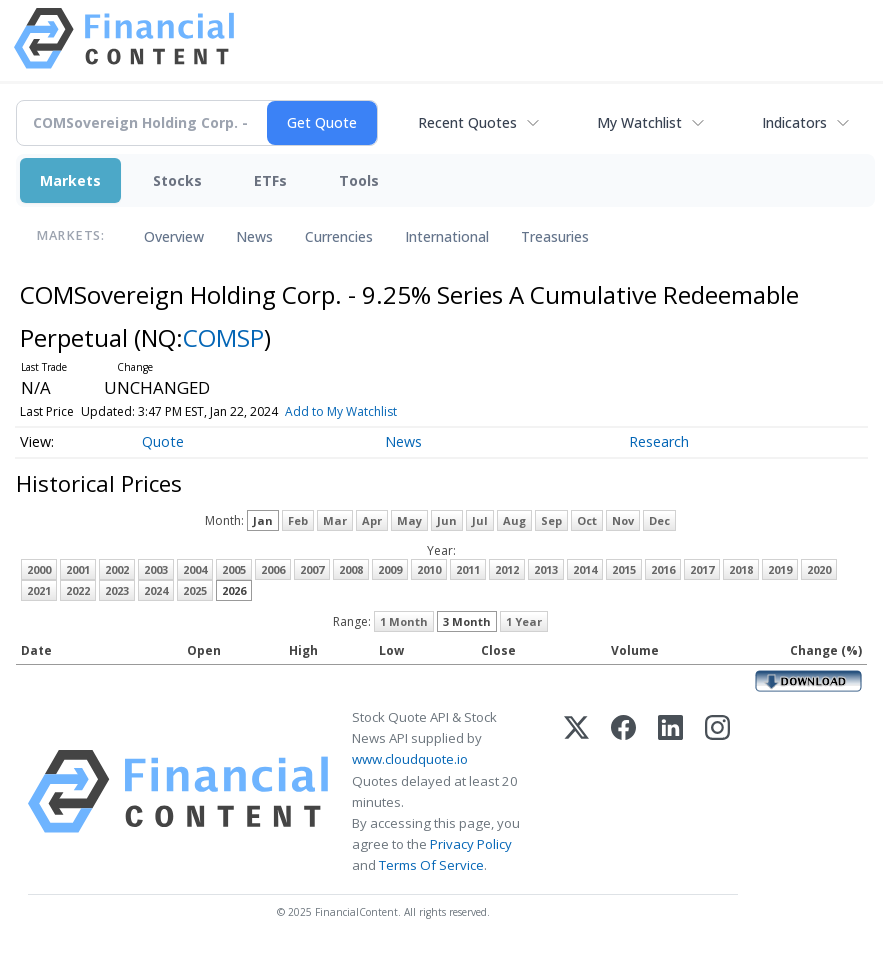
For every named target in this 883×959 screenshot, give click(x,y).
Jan (263, 520)
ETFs (270, 180)
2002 (117, 569)
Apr (372, 520)
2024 (156, 590)
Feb (298, 520)
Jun (447, 520)
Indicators (794, 122)
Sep (551, 520)
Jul (480, 520)
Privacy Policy (471, 844)
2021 (39, 590)
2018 (741, 569)
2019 (780, 569)
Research (659, 441)
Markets (70, 180)
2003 (156, 569)
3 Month (467, 621)
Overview (174, 236)
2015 (624, 569)
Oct (587, 520)
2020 (819, 569)
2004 (195, 569)
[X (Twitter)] (576, 791)
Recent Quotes (467, 122)
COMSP (223, 337)
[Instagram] (717, 791)
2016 (663, 569)
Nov (623, 520)
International (447, 236)
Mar (335, 520)
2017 (702, 569)
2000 (39, 569)
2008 (351, 569)
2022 (78, 590)
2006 (273, 569)
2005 (234, 569)
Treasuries (555, 236)
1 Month (404, 621)
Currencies (339, 236)
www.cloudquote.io (410, 759)
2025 (195, 590)
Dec (659, 520)
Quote (163, 441)
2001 (78, 569)
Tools (359, 180)
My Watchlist (639, 122)
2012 (507, 569)
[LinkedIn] (670, 791)
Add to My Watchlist (341, 411)
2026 (234, 590)
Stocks (177, 180)
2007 (312, 569)
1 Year (524, 621)
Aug (514, 520)
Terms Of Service (431, 865)
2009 (390, 569)
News (254, 236)
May (409, 520)
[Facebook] (623, 791)
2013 (546, 569)
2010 (429, 569)
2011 (468, 569)
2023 (117, 590)
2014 (585, 569)
